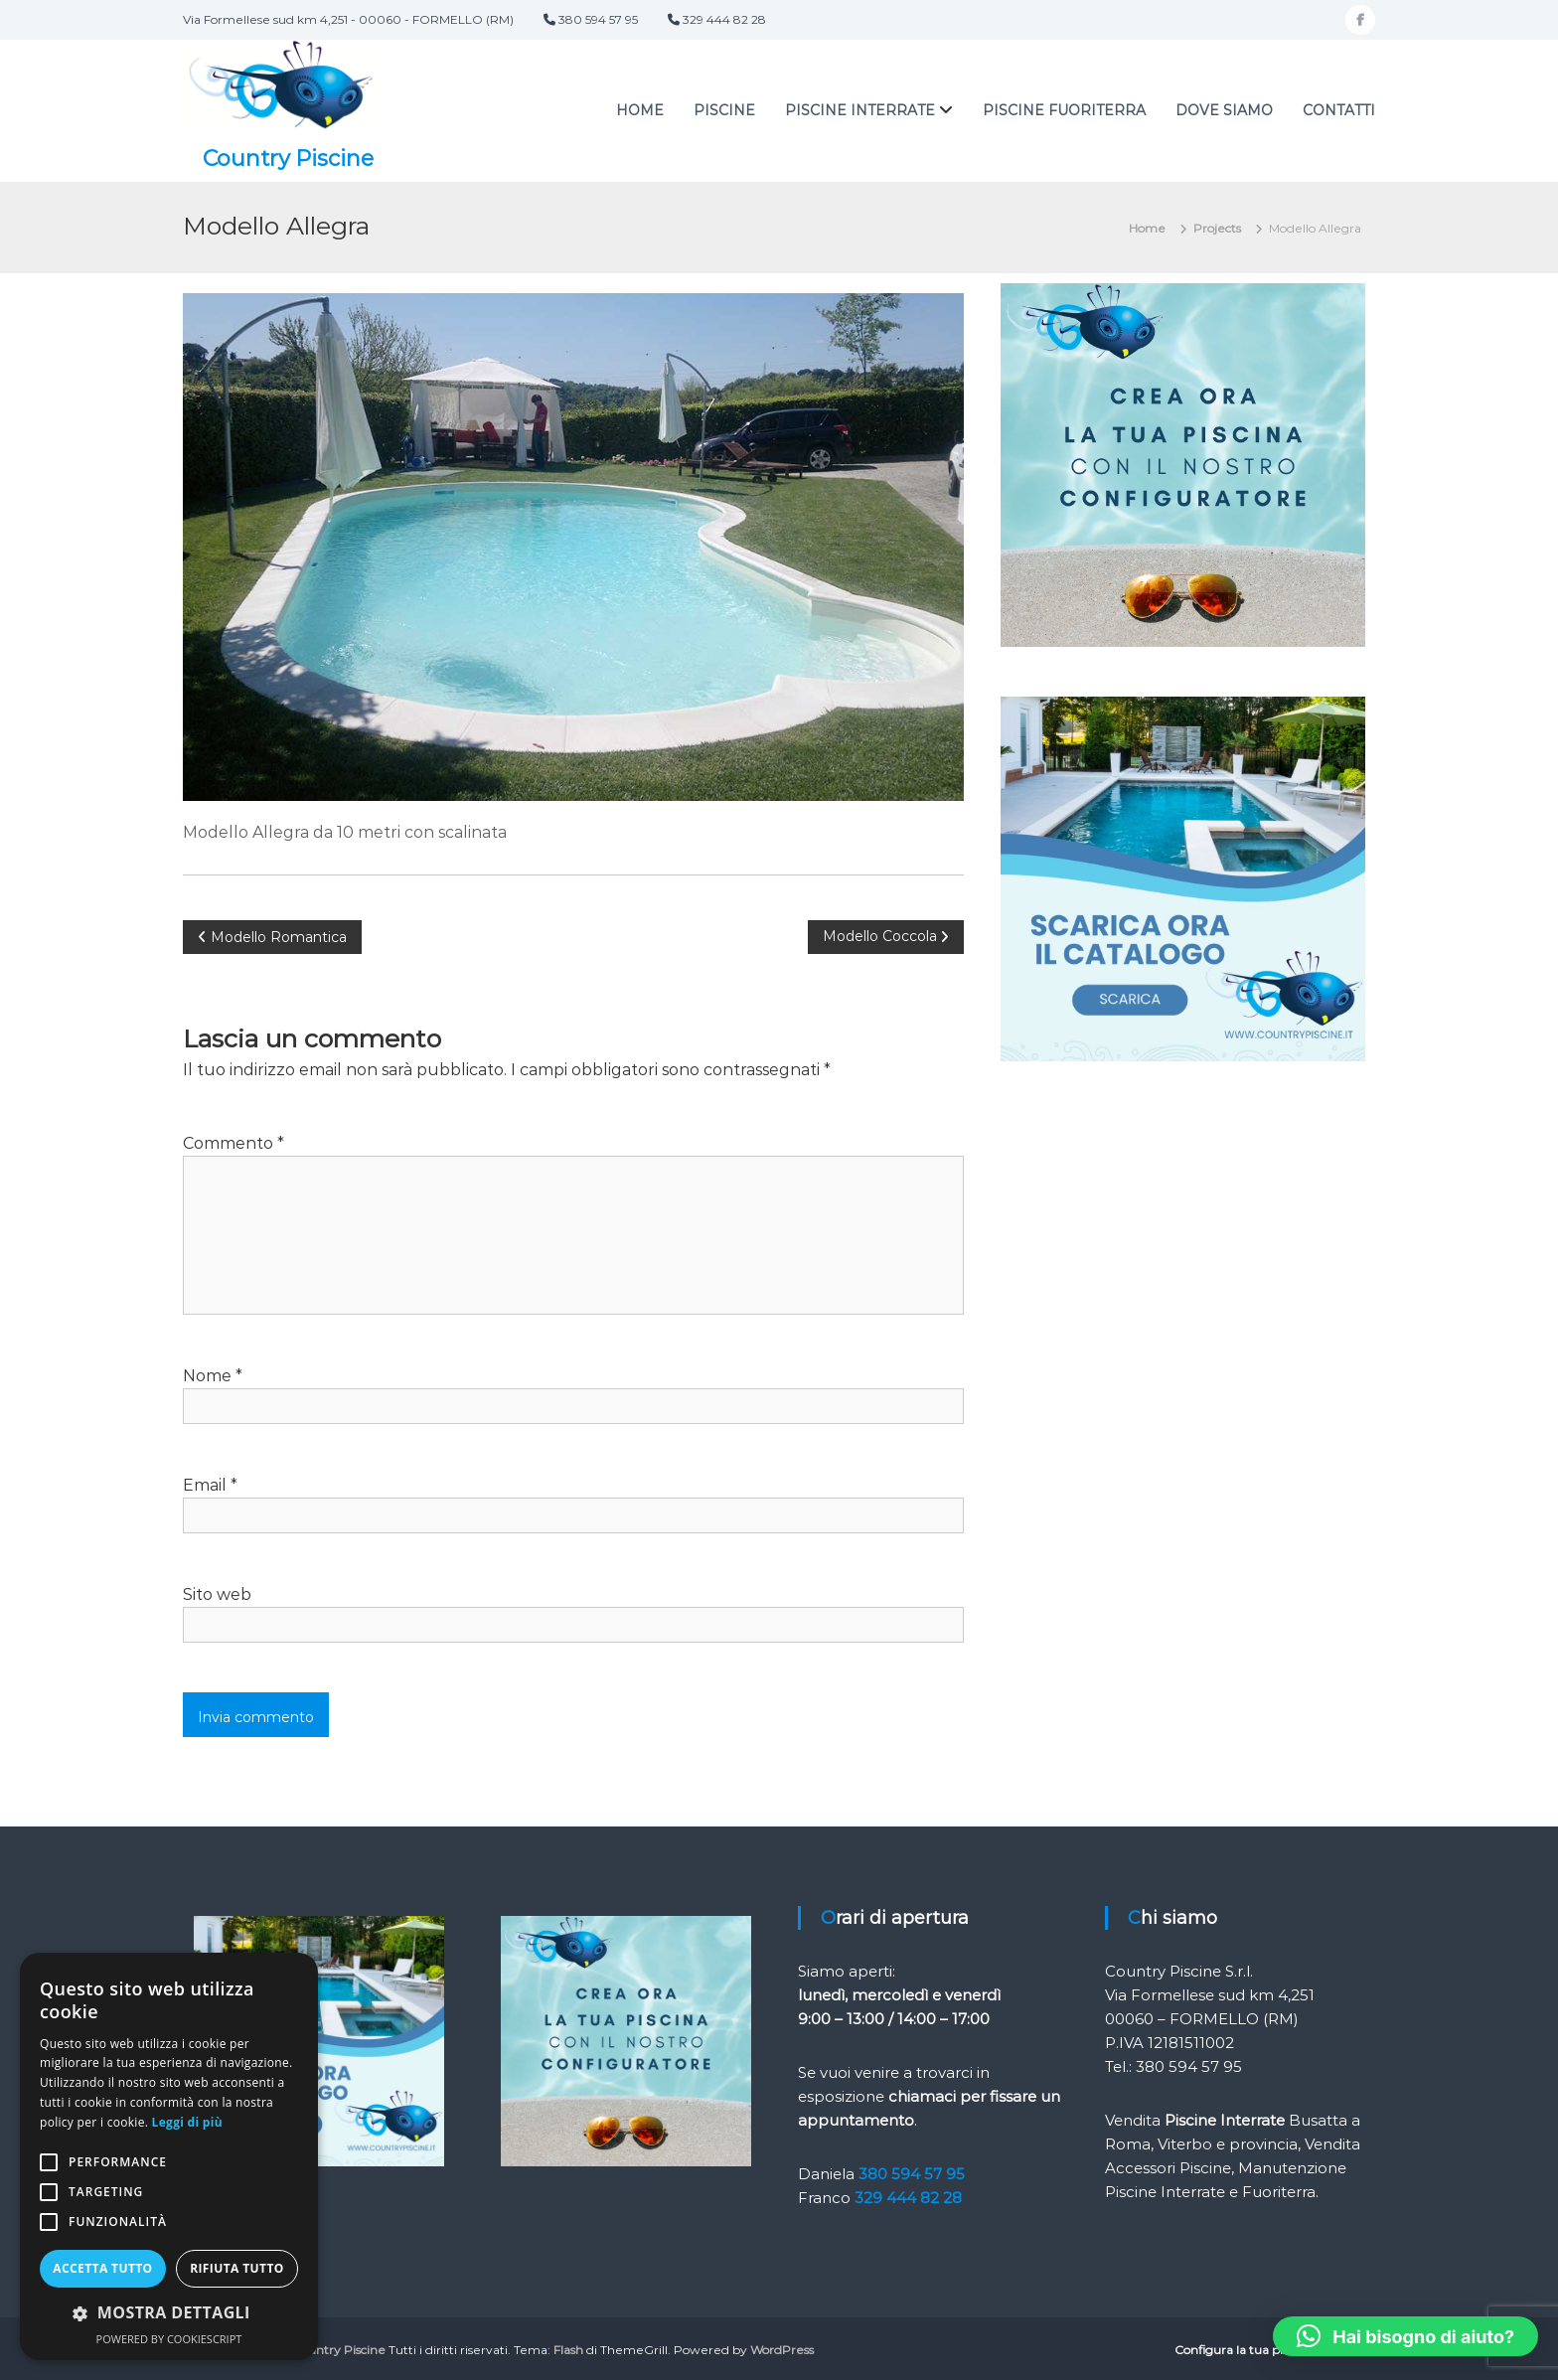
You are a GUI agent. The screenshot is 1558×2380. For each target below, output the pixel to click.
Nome (212, 1374)
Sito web (217, 1593)
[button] (1405, 2336)
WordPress (782, 2348)
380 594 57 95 (911, 2172)
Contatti (1339, 110)
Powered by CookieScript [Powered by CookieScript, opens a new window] (169, 2338)
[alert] (169, 2156)
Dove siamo (1224, 110)
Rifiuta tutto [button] (237, 2268)
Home (640, 110)
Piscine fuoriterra (1064, 110)
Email (210, 1484)
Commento (233, 1142)
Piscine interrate (860, 110)
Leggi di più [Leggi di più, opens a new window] (187, 2122)
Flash (568, 2348)
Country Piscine (289, 157)
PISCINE (724, 110)
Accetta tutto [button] (102, 2268)
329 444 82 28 (908, 2196)
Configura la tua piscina (1243, 2348)
